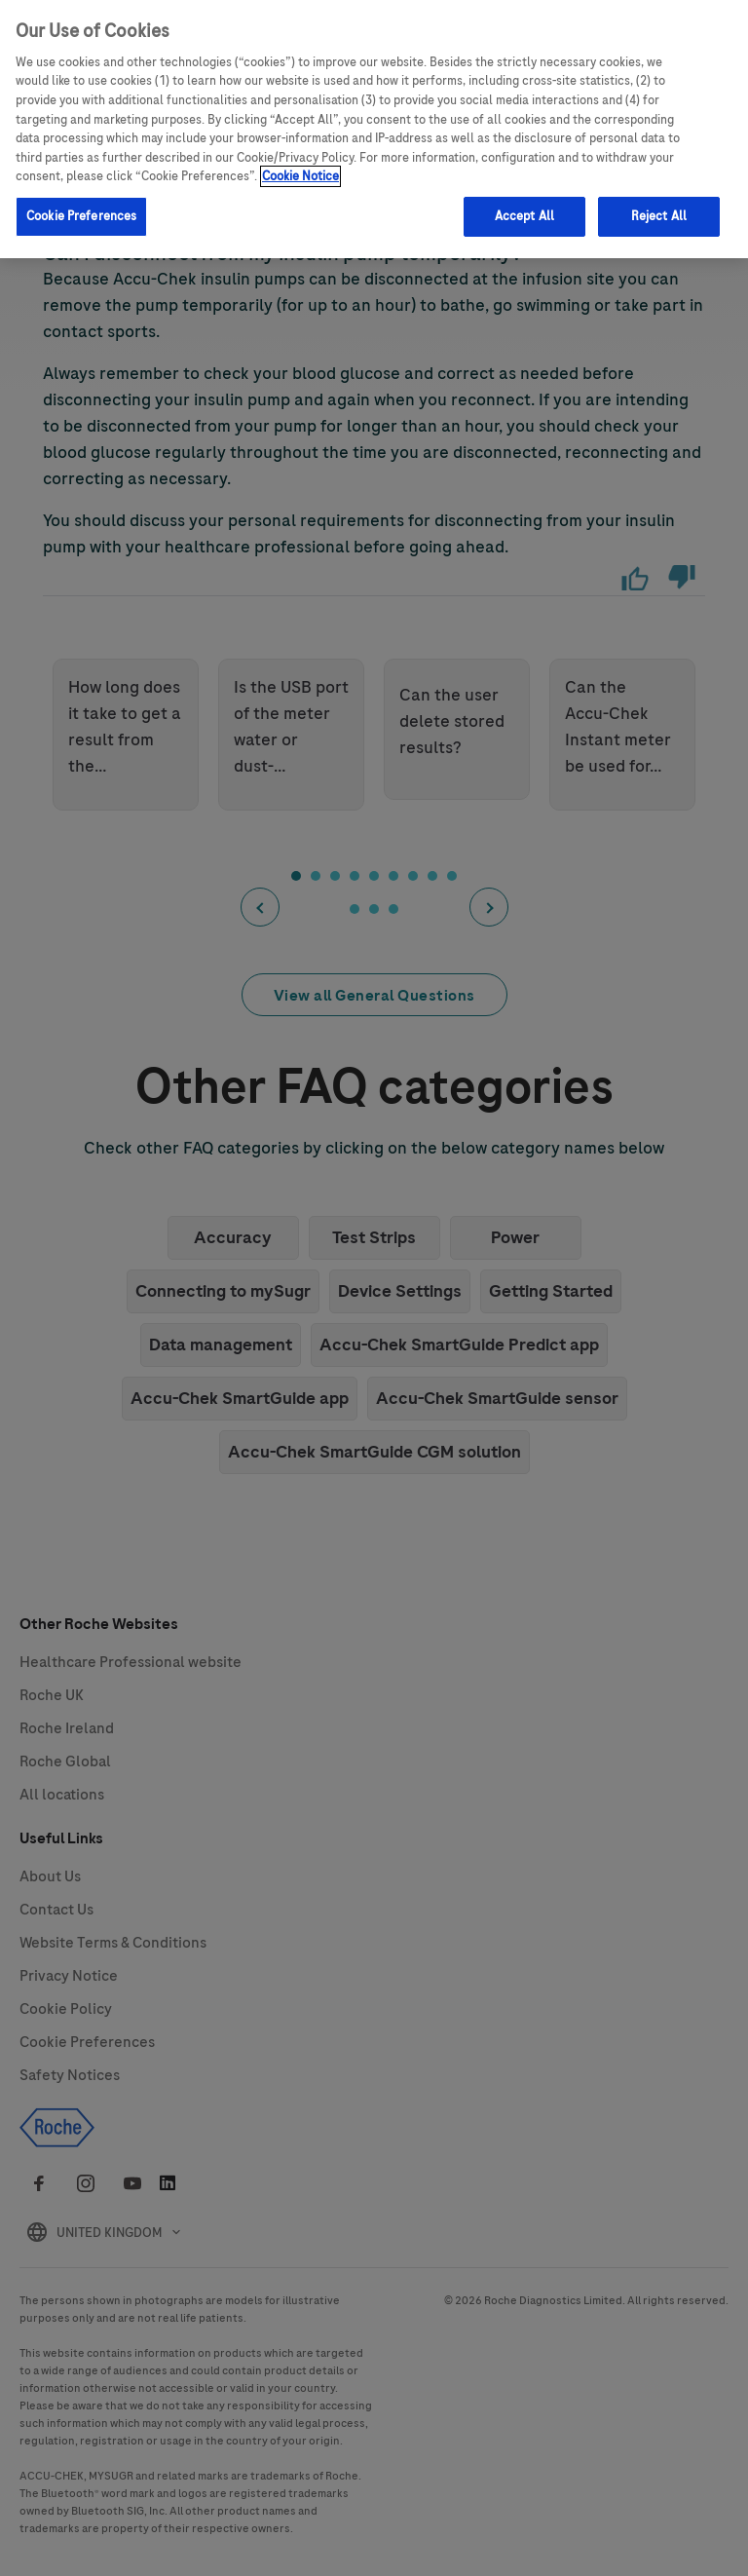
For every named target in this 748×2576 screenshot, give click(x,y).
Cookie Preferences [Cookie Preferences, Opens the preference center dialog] (81, 213)
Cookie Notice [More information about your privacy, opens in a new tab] (300, 173)
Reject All (659, 213)
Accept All (524, 213)
